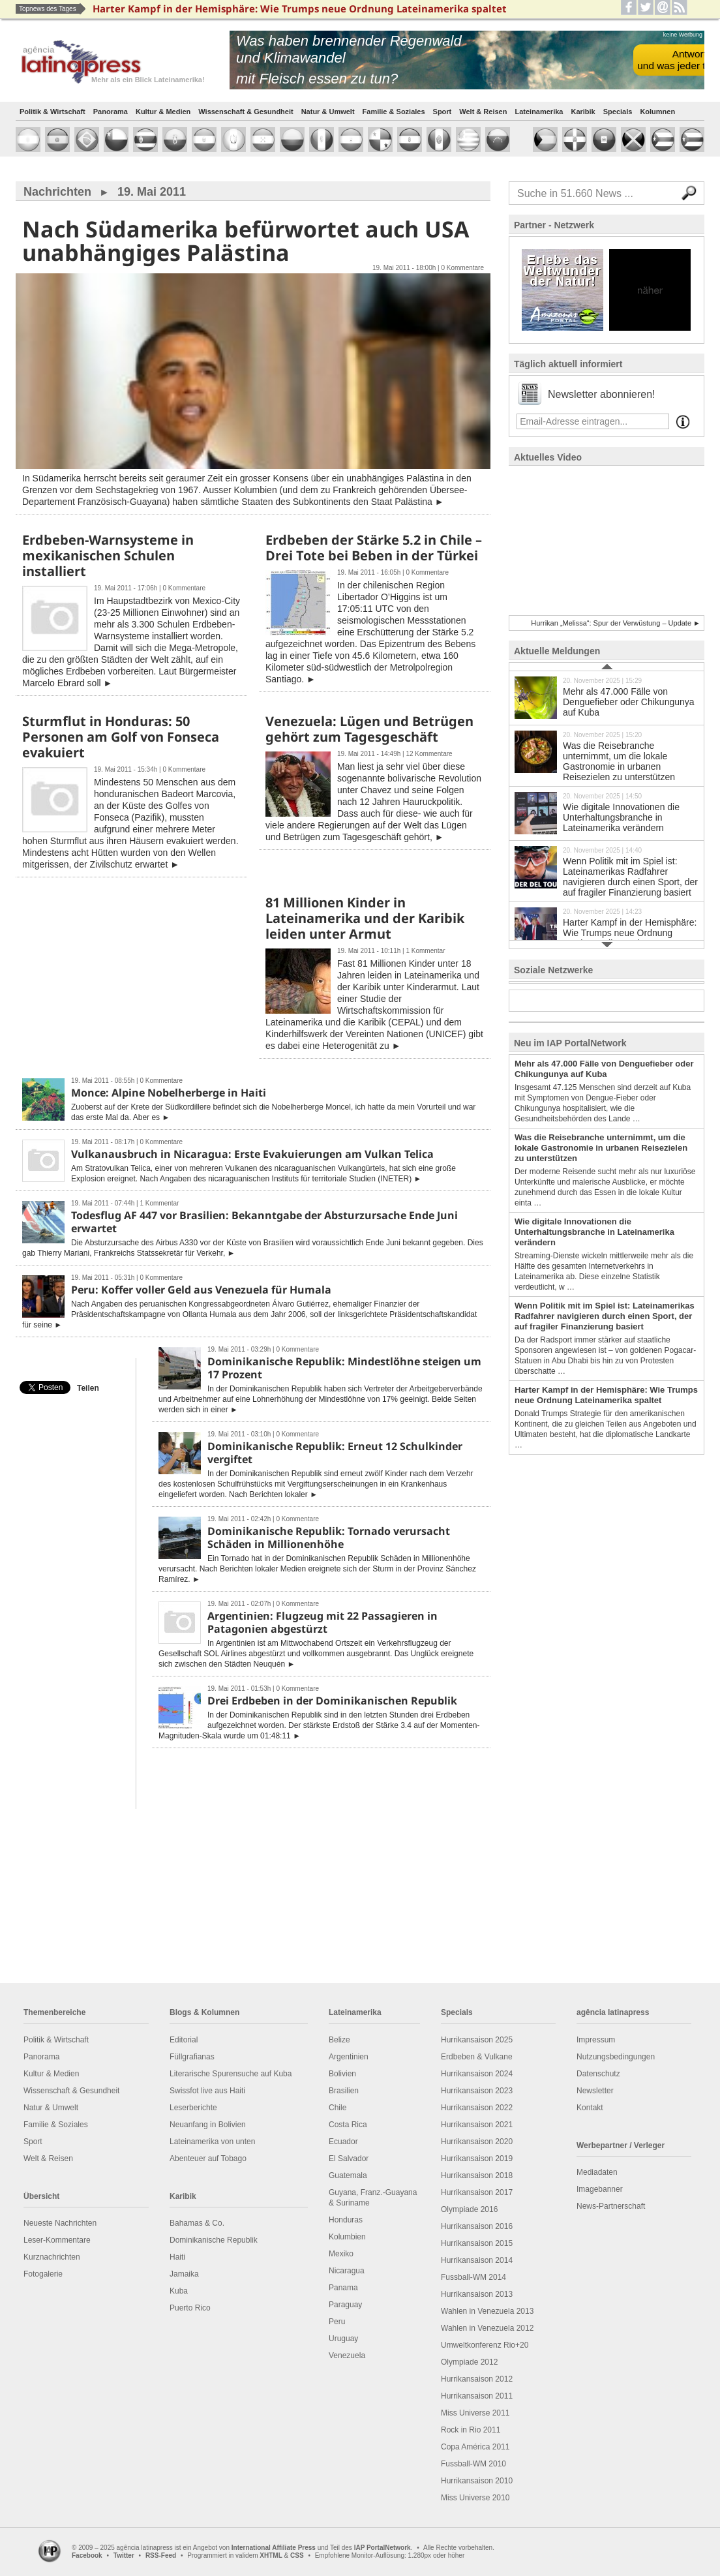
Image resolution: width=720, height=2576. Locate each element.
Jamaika (184, 2274)
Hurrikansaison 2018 (477, 2175)
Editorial (184, 2039)
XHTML (271, 2555)
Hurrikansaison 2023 (477, 2090)
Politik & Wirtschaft (52, 111)
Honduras (346, 2219)
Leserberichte (193, 2107)
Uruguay (343, 2338)
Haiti (177, 2257)
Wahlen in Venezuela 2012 (487, 2328)
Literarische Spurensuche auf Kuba (231, 2073)
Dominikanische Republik (214, 2240)
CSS (297, 2555)
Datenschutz (598, 2073)
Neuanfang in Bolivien (208, 2124)
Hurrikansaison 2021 (477, 2124)
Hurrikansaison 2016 (477, 2226)
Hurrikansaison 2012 (477, 2379)
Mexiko (341, 2253)
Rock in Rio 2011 (470, 2429)
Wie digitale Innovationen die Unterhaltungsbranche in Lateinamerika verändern (606, 812)
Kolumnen (657, 111)
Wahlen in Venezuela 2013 (487, 2311)
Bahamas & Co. (197, 2223)
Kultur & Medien (163, 111)
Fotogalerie (43, 2274)
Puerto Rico (190, 2307)
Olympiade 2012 (469, 2362)
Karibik (583, 111)
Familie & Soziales (394, 111)
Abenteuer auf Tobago (208, 2158)
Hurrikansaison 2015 (477, 2243)
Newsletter (595, 2090)
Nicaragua (347, 2270)
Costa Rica (348, 2124)
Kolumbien (347, 2236)
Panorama (110, 111)
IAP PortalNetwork (382, 2547)
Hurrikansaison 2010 (477, 2480)
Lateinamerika (539, 111)
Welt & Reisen (483, 111)
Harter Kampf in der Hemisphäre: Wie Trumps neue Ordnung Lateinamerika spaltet (606, 928)
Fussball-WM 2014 (473, 2277)
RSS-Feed (160, 2555)
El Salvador (348, 2158)
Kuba (179, 2291)
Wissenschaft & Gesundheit (245, 111)
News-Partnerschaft (611, 2206)
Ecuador (343, 2141)
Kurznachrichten (51, 2257)
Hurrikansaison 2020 (477, 2141)
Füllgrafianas (192, 2056)
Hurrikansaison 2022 (477, 2107)
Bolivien (342, 2073)
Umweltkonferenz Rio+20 (484, 2345)
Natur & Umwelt (328, 111)
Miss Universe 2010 (475, 2497)
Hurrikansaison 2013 (477, 2294)
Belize (339, 2039)
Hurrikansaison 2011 (477, 2396)
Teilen (88, 1388)
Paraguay (345, 2304)
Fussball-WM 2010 (473, 2463)
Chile (337, 2107)
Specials (618, 111)
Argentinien (348, 2056)
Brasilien (344, 2090)
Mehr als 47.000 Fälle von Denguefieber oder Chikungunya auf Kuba (606, 697)
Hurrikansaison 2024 (477, 2073)
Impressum (596, 2039)
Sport (442, 111)
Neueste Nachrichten (60, 2223)
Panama (343, 2287)
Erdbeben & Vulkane (477, 2056)
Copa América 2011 (475, 2446)
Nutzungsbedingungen (616, 2056)
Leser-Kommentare (57, 2240)
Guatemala (348, 2175)
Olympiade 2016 (469, 2209)
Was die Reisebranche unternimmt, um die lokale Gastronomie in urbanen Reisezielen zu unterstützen (606, 755)
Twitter (123, 2555)
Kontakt (590, 2107)
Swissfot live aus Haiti (207, 2090)
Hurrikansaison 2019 (477, 2158)
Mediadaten (597, 2172)
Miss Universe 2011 (475, 2412)
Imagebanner (600, 2189)
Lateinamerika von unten (212, 2141)
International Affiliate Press (274, 2547)
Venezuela (347, 2355)
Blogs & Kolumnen (204, 2012)
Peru (337, 2321)
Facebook (87, 2555)
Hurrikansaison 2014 (477, 2260)
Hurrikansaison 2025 (477, 2039)
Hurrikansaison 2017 (477, 2192)
